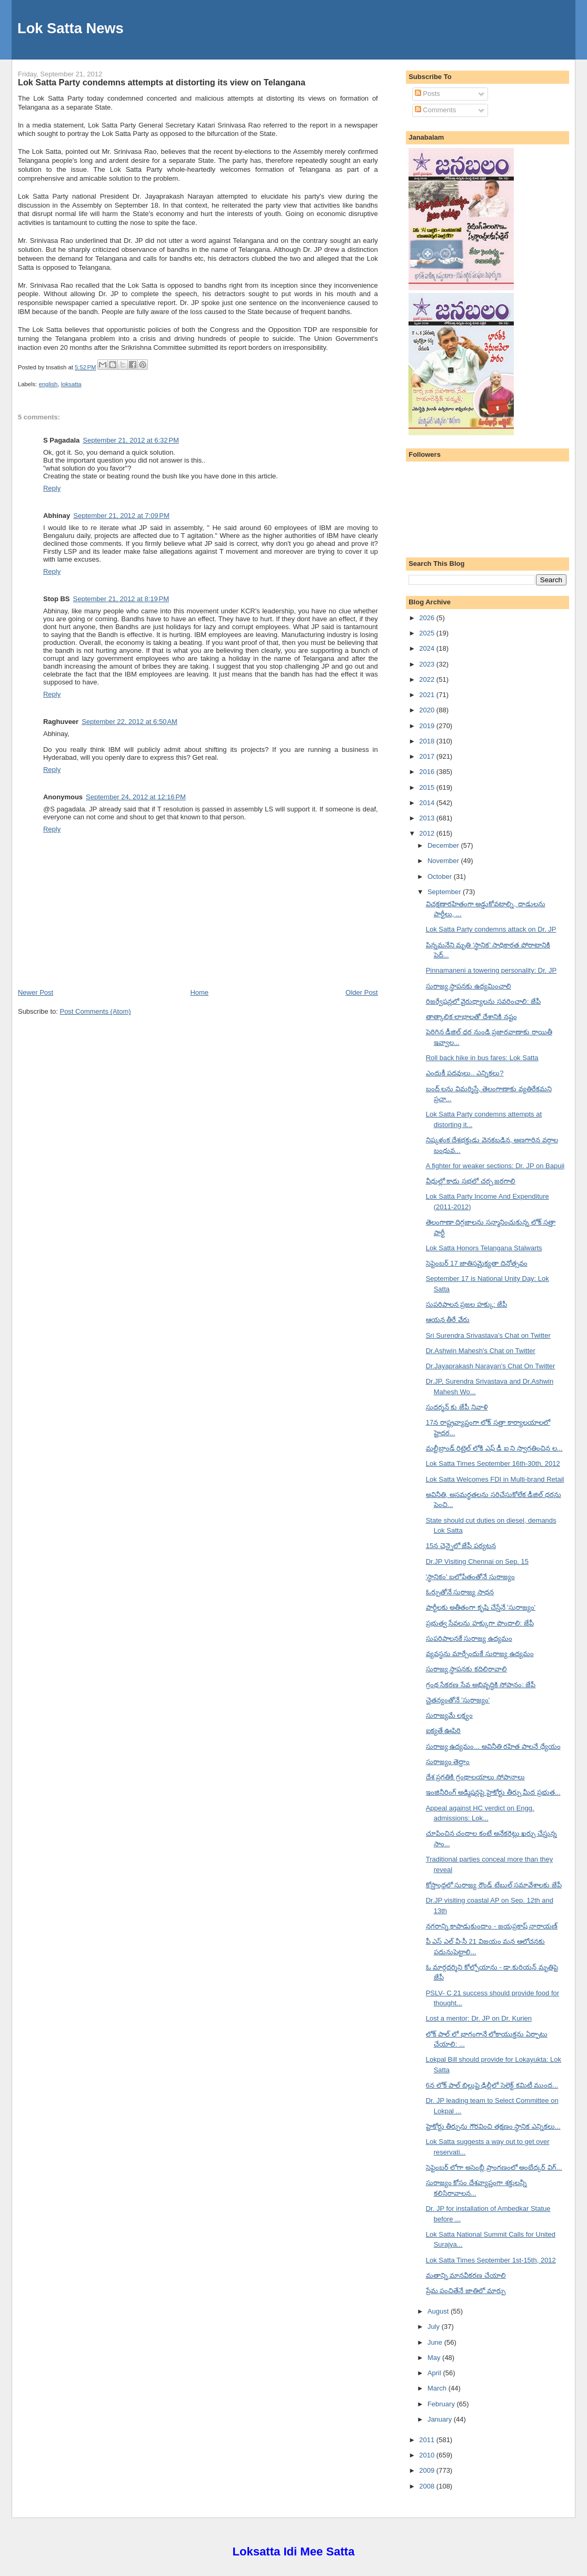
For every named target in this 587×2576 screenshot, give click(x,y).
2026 (427, 618)
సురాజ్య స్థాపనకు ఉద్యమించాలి (468, 986)
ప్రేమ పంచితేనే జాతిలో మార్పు (465, 2291)
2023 (427, 664)
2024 (427, 648)
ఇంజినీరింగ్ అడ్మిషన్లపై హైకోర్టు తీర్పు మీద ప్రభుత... (493, 1792)
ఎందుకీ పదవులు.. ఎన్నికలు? (465, 1073)
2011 (427, 2440)
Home (199, 992)
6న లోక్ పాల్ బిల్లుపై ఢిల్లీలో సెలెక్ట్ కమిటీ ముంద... (492, 2085)
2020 (427, 710)
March (438, 2388)
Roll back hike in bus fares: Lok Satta (482, 1058)
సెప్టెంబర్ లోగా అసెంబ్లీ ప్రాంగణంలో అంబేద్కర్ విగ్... (494, 2167)
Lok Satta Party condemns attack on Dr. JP (491, 929)
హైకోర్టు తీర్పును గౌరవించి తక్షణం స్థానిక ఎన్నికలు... (493, 2126)
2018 (427, 741)
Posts (427, 93)
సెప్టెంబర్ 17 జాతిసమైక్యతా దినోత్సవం (477, 1263)
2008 (427, 2486)
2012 (427, 833)
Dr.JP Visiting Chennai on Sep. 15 (477, 1561)
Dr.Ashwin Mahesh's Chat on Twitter (480, 1351)
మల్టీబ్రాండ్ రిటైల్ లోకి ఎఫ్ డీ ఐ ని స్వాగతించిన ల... (494, 1448)
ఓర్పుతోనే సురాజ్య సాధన (460, 1592)
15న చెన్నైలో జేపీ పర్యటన (461, 1546)
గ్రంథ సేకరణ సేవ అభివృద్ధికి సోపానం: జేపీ (481, 1685)
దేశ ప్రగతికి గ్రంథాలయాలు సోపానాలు (475, 1777)
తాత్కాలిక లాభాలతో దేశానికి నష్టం (471, 1017)
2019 (427, 726)
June (435, 2342)
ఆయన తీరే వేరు (448, 1320)
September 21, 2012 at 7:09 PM (121, 516)
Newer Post (35, 992)
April (435, 2373)
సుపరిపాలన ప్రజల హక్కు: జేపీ (466, 1304)
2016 (427, 772)
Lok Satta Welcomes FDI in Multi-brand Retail (495, 1479)
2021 (427, 695)
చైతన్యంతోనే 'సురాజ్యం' (458, 1700)
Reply (52, 488)
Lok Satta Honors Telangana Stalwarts (484, 1248)
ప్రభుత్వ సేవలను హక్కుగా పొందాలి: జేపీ (480, 1623)
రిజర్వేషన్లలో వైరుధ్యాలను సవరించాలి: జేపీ (483, 1001)
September (445, 892)
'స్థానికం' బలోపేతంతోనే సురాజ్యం (470, 1577)
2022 (427, 679)
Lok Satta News (70, 28)
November (444, 861)
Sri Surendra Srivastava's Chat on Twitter (488, 1335)
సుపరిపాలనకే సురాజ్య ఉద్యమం (469, 1638)
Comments (435, 110)
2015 (427, 787)
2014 (427, 803)
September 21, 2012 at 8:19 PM (121, 599)
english (48, 384)
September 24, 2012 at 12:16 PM (136, 797)
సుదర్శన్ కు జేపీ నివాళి (457, 1407)
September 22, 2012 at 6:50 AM (129, 722)
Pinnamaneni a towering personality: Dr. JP (491, 970)
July (434, 2326)
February (442, 2404)
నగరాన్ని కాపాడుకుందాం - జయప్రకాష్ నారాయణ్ (492, 1926)
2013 (427, 818)
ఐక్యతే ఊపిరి (443, 1731)
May (434, 2358)
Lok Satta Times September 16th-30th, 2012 (493, 1463)
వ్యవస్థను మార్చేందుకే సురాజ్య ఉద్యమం (480, 1654)
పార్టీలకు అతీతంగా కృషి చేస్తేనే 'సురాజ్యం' (480, 1607)
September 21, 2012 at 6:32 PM (130, 440)
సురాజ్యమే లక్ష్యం (449, 1715)
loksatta (71, 384)
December (444, 845)
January (440, 2419)
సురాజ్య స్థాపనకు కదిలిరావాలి (466, 1669)
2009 (427, 2470)
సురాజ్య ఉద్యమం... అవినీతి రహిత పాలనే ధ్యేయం (493, 1746)
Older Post (361, 992)
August (439, 2311)
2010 (427, 2455)
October (440, 876)
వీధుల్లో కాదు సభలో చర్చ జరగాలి (470, 1181)
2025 (427, 633)
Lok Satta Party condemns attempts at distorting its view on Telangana (161, 82)
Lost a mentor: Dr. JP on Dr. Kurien (479, 2018)
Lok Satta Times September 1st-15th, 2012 (491, 2260)
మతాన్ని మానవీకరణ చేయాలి (466, 2275)
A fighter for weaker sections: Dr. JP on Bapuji (495, 1166)
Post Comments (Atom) (95, 1011)
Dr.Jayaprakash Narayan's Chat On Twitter (490, 1366)
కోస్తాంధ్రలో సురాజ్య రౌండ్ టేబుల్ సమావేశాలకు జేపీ (494, 1885)
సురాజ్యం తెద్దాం (448, 1762)
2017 (427, 756)
